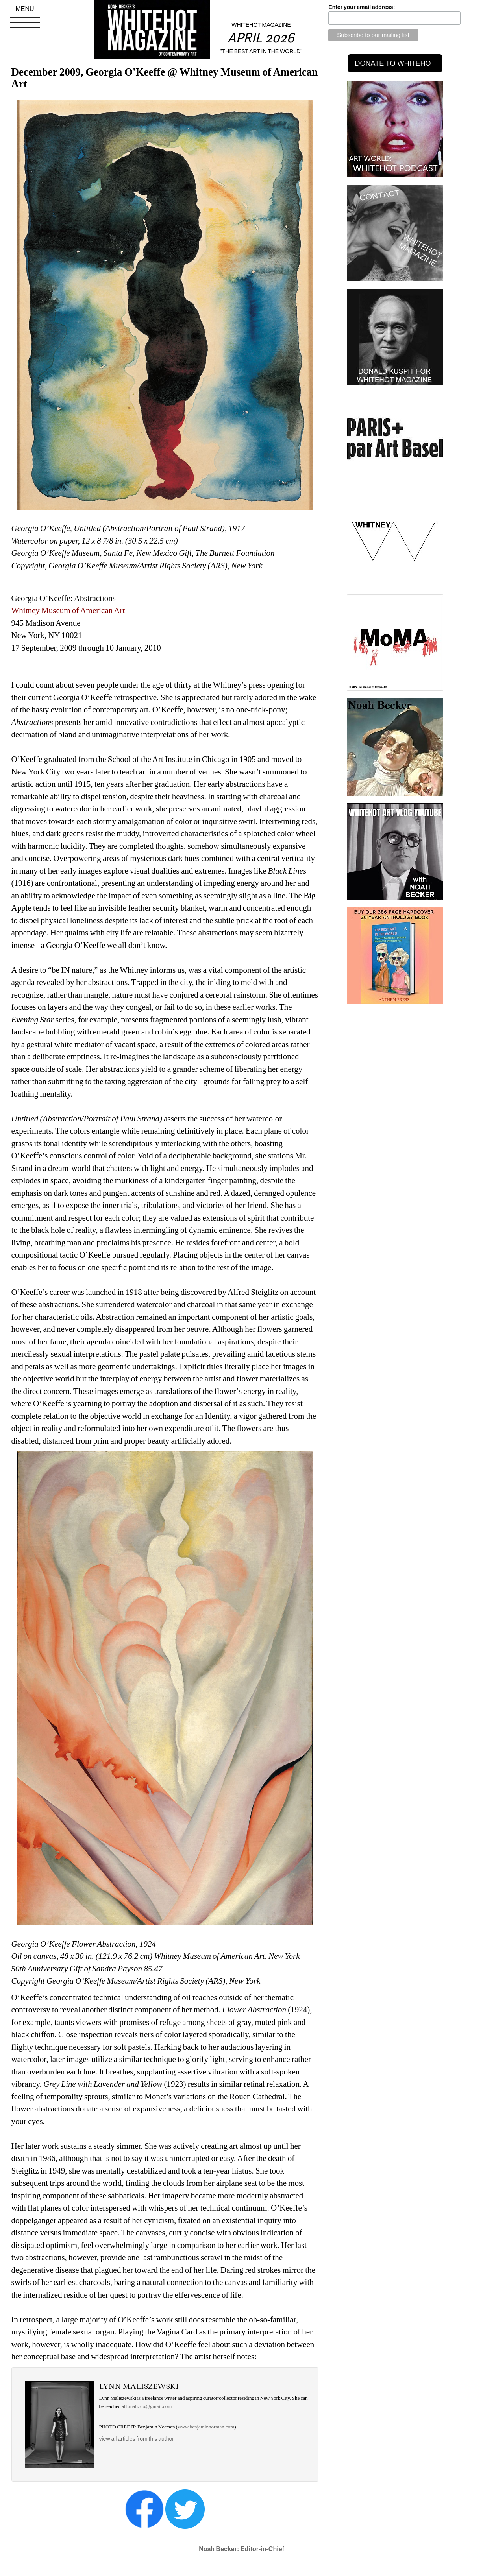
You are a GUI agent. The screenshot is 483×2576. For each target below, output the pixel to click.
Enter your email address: (361, 7)
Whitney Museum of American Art (69, 610)
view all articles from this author (136, 2439)
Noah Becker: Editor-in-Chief (241, 2549)
